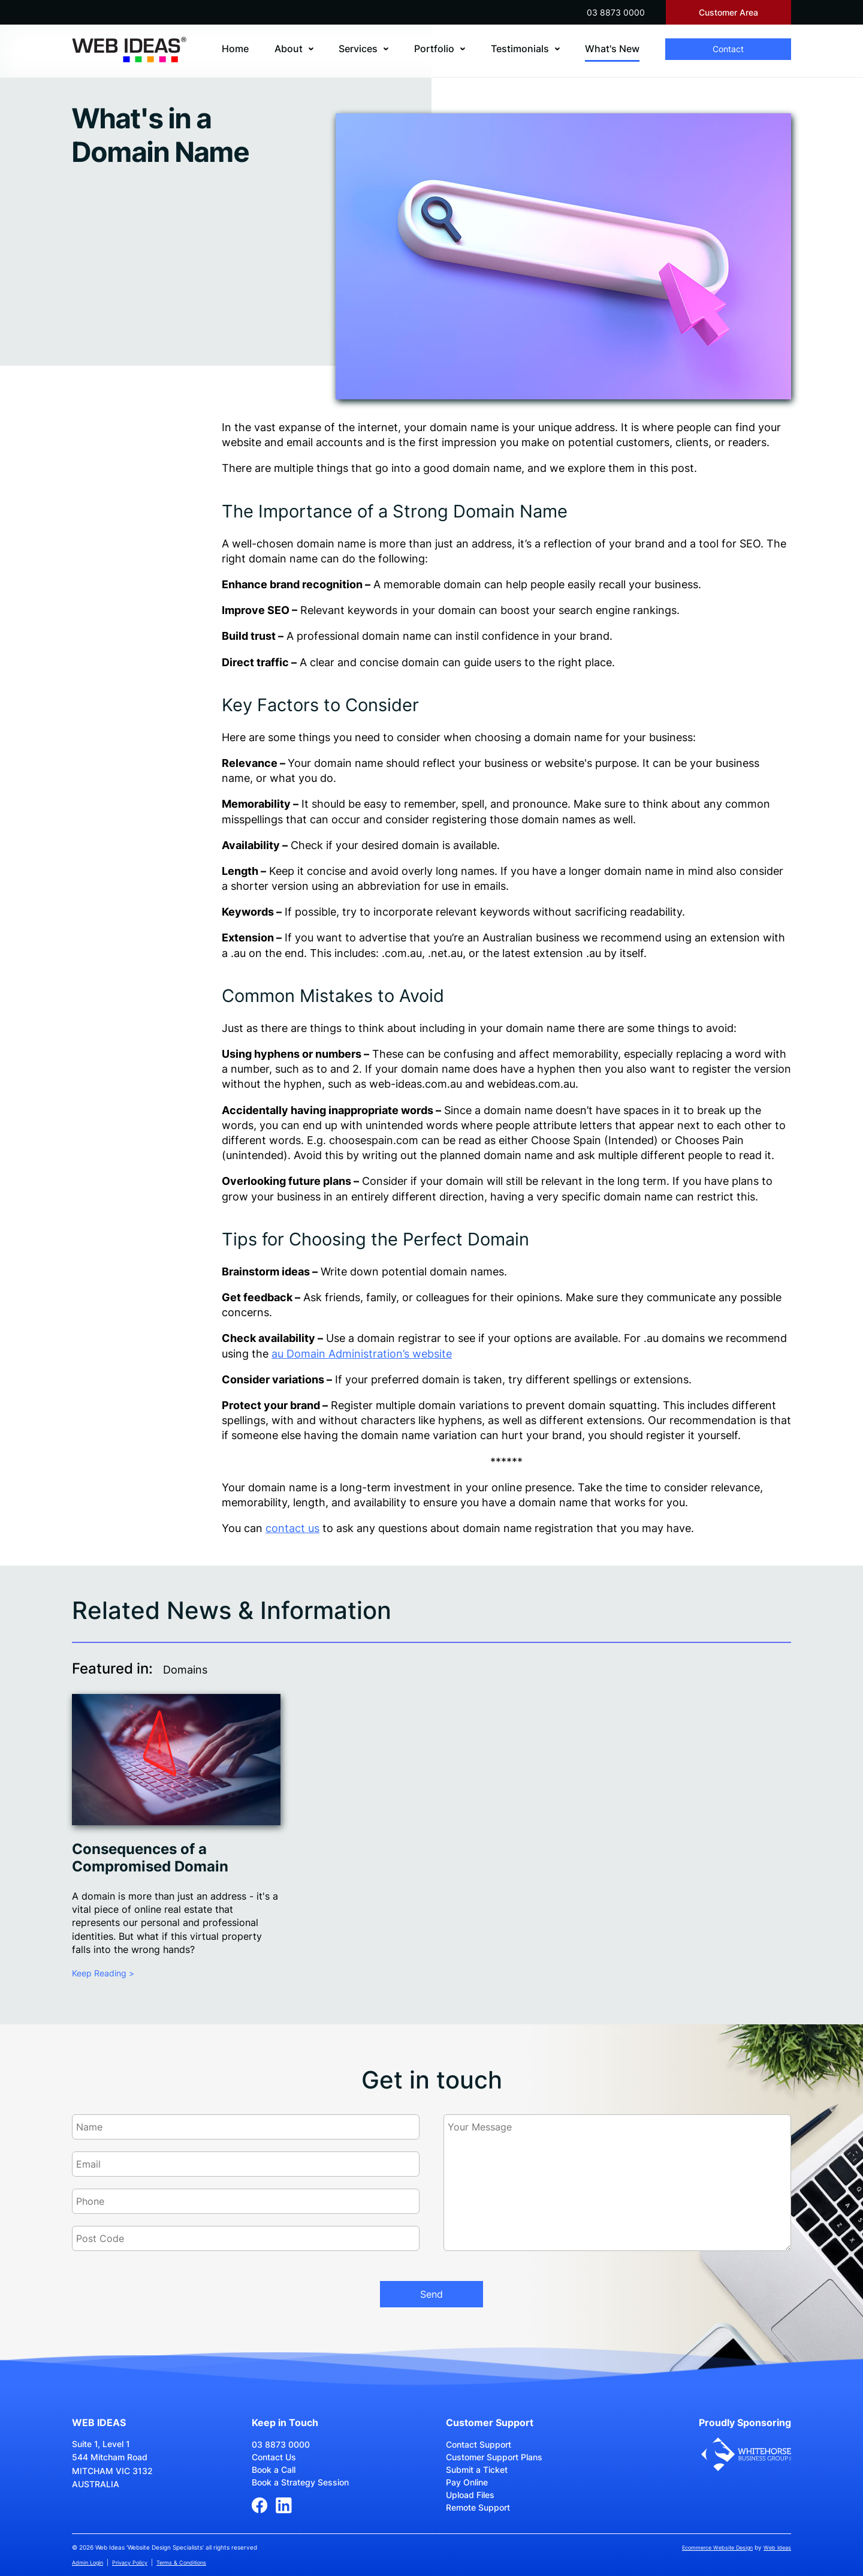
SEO (750, 543)
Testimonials (520, 49)
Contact (728, 49)
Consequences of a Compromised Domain (150, 1857)
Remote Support (478, 2507)
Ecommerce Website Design (717, 2547)
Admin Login (87, 2562)
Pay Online (467, 2482)
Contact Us (274, 2457)
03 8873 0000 (616, 12)
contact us (292, 1528)
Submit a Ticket (477, 2469)
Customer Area (728, 12)
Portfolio (434, 49)
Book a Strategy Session (300, 2482)
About (288, 49)
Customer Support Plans (494, 2457)
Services (358, 49)
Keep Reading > (103, 1973)
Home (235, 49)
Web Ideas (777, 2547)
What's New (612, 49)
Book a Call (273, 2469)
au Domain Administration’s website (361, 1353)
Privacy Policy (129, 2562)
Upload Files (470, 2495)
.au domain (671, 1338)
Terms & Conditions (181, 2562)
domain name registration (528, 1528)
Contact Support (478, 2444)
